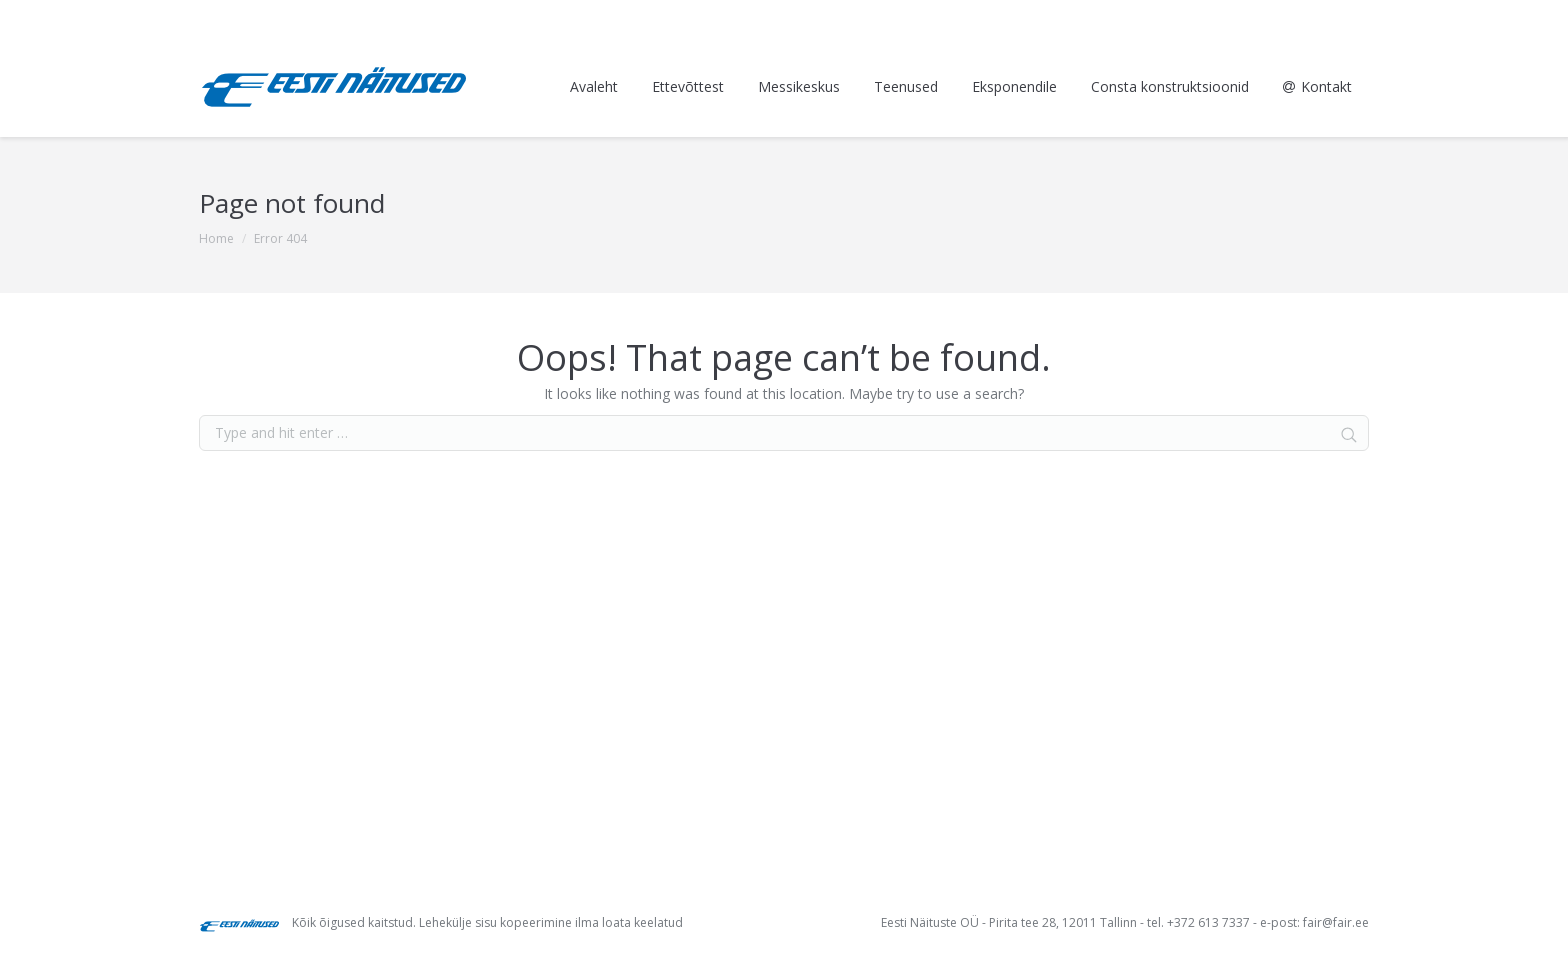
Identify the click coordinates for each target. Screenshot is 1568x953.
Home (216, 238)
